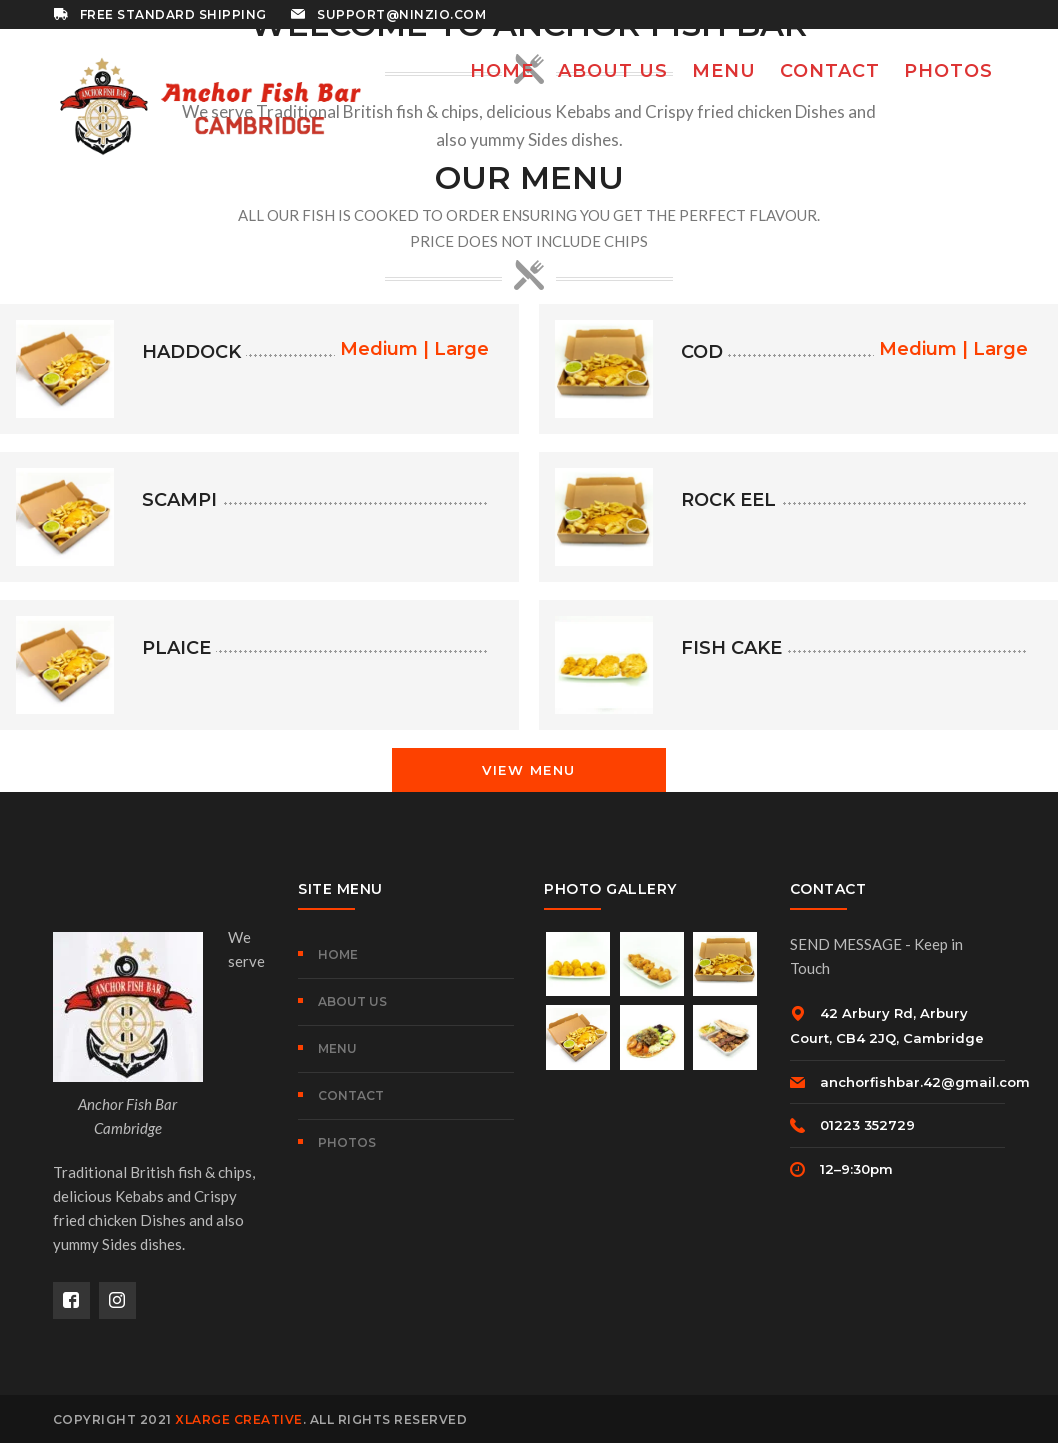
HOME (338, 954)
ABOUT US (352, 1001)
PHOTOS (347, 1142)
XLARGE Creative (239, 1419)
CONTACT (351, 1095)
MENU (337, 1048)
